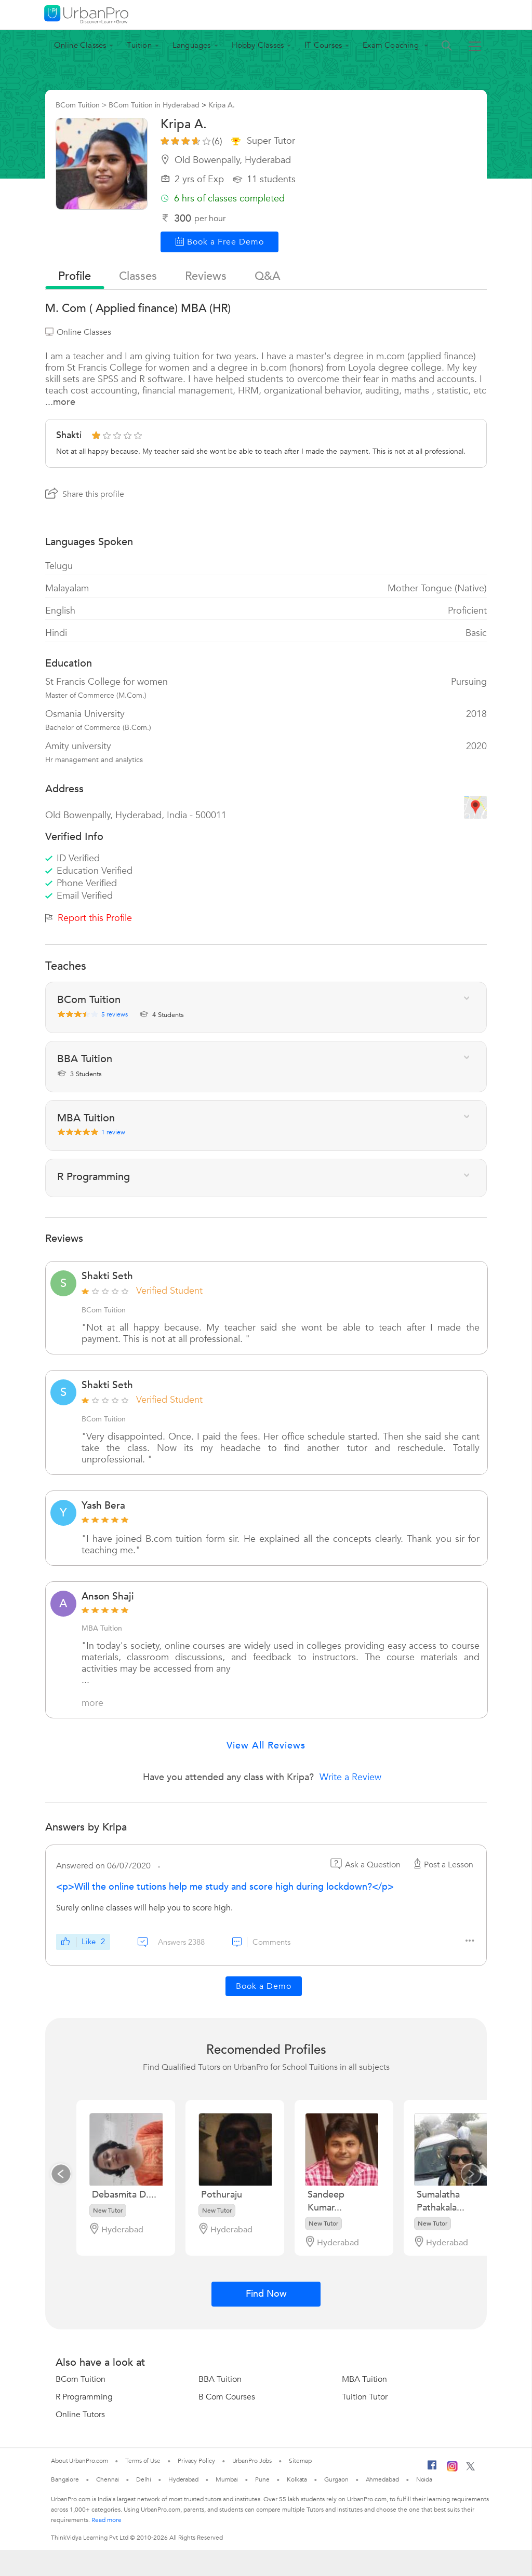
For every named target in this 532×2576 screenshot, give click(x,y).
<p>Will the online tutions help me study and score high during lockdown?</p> (225, 1886)
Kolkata (297, 2479)
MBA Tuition (364, 2379)
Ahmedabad (382, 2479)
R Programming (84, 2397)
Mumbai (227, 2479)
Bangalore (65, 2479)
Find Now (266, 2293)
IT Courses (323, 45)
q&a (267, 276)
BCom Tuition (80, 2379)
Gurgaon (336, 2479)
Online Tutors (80, 2414)
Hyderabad (183, 2479)
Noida (424, 2479)
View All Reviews (266, 1745)
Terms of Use (143, 2461)
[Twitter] (470, 2468)
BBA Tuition (220, 2379)
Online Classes (80, 45)
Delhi (143, 2479)
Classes (138, 276)
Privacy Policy (196, 2461)
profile (74, 276)
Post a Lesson (442, 1864)
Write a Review (350, 1777)
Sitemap (300, 2461)
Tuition (139, 45)
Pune (262, 2479)
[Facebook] (432, 2469)
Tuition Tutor (365, 2397)
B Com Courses (226, 2397)
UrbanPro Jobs (252, 2461)
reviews (206, 276)
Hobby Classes (258, 45)
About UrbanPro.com (79, 2461)
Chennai (107, 2479)
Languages (191, 45)
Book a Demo (263, 1986)
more (92, 1703)
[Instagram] (452, 2469)
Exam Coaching (392, 45)
